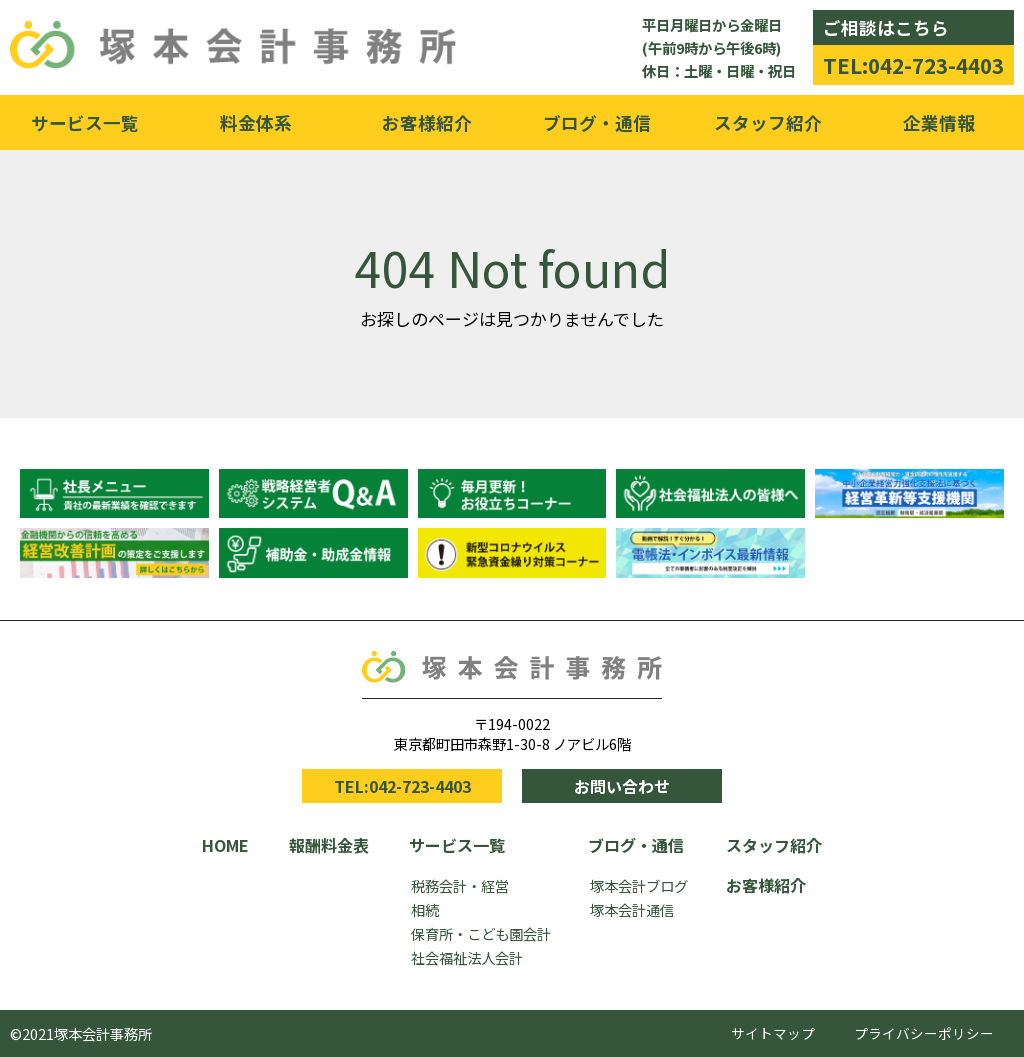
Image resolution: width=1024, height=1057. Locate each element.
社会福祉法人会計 (467, 957)
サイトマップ (773, 1033)
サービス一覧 (85, 122)
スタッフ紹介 (768, 122)
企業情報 (939, 122)
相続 (425, 909)
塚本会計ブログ (639, 885)
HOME (225, 845)
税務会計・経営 (460, 885)
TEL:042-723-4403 (913, 65)
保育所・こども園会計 (481, 933)
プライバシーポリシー (924, 1033)
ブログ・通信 (597, 122)
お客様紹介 (427, 122)
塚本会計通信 (632, 909)
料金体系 (256, 122)
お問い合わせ (622, 786)
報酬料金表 (329, 845)
